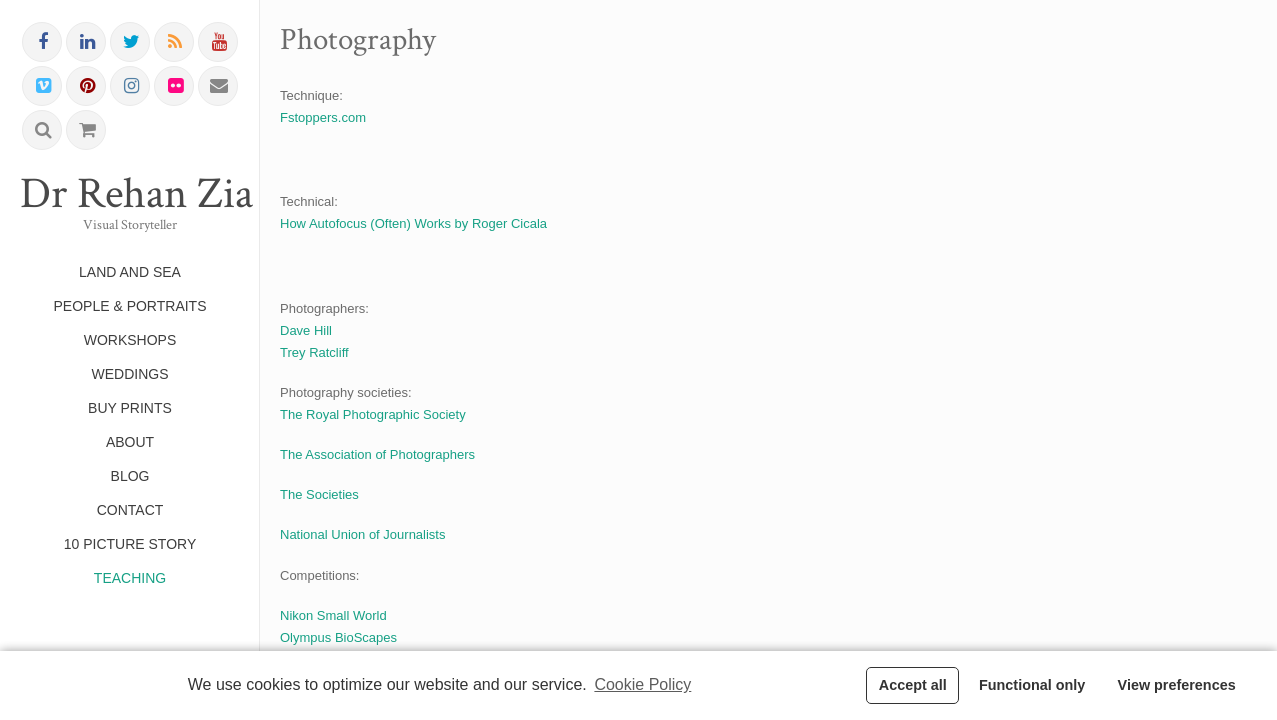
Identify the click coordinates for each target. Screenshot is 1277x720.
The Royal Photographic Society (373, 414)
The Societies (319, 494)
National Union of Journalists (362, 534)
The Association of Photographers (377, 454)
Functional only (1032, 685)
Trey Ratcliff (314, 352)
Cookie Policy (642, 684)
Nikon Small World (333, 615)
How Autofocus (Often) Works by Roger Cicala (413, 223)
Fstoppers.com (323, 117)
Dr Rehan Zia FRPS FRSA (130, 194)
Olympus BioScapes (338, 637)
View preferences (1177, 685)
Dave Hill (306, 330)
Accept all (913, 685)
